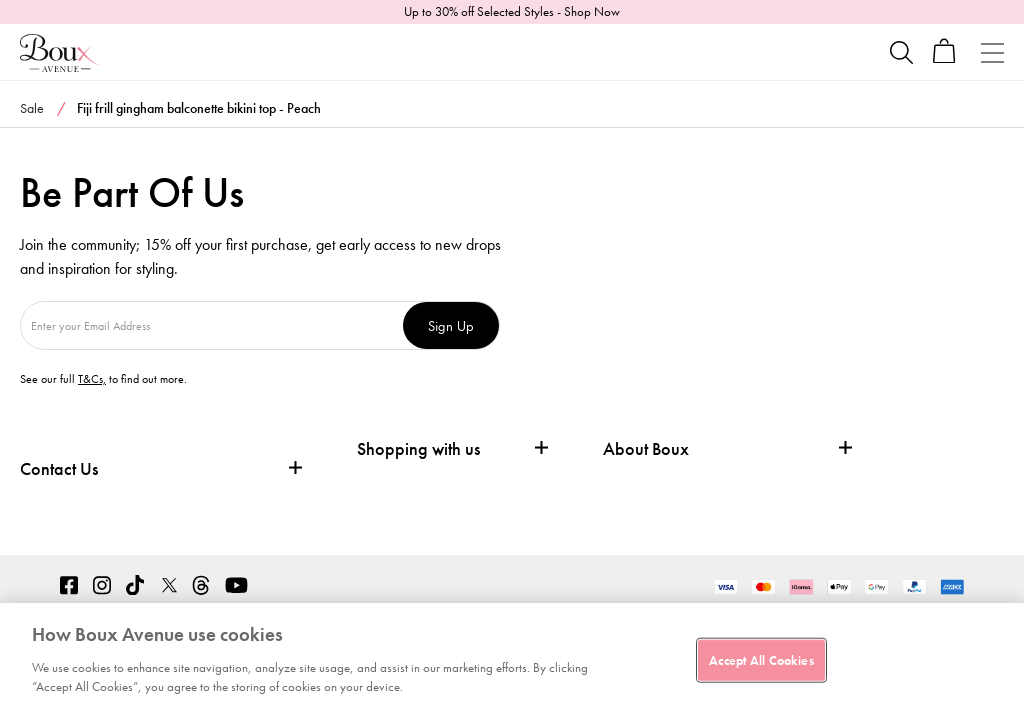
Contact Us (59, 468)
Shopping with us (418, 448)
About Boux (646, 449)
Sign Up (451, 325)
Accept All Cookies (761, 659)
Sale (32, 108)
